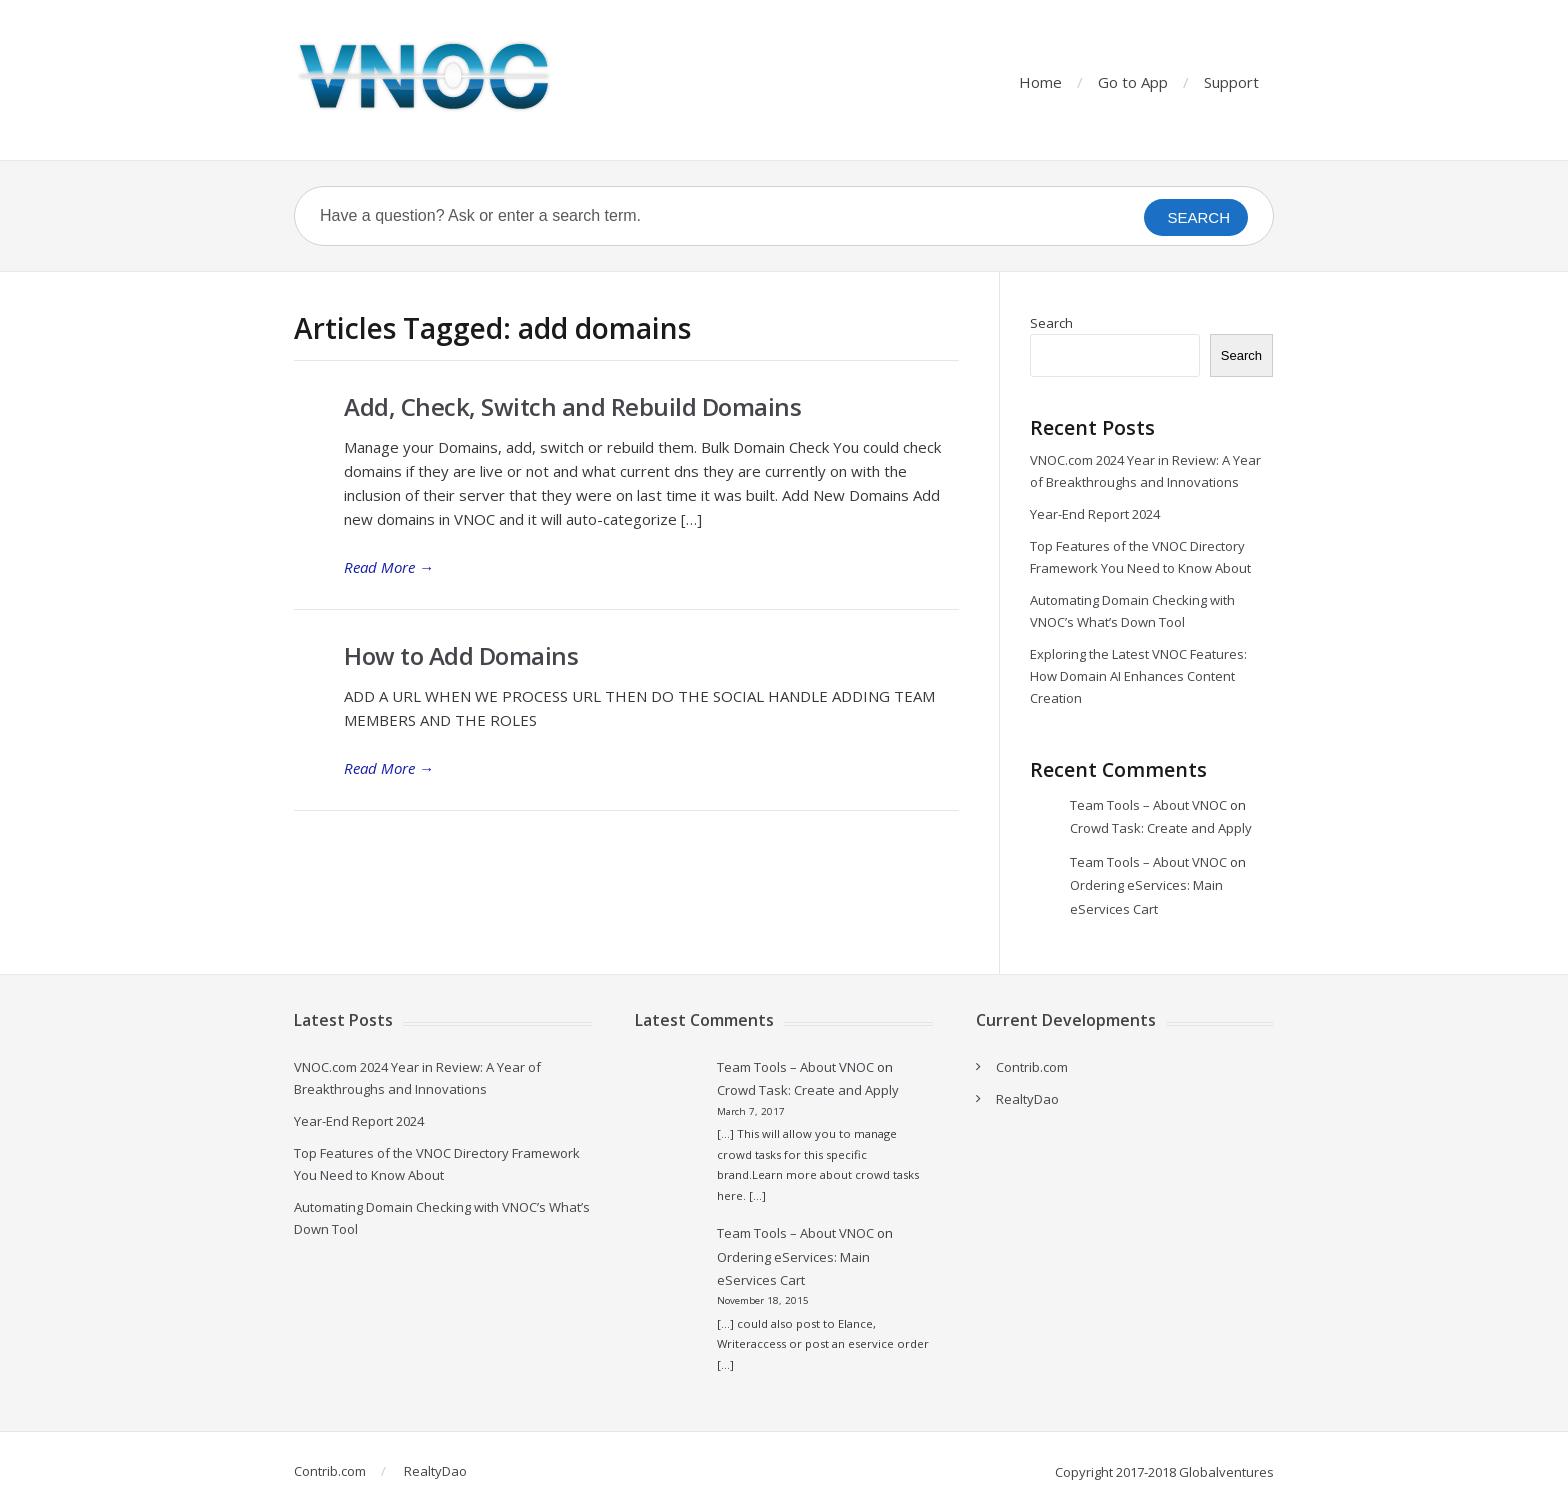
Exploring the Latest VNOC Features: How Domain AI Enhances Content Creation (1138, 676)
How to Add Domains (461, 655)
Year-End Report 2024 (1095, 514)
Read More (389, 567)
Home (1040, 82)
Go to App (1133, 82)
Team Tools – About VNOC (1148, 805)
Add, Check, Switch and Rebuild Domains (572, 406)
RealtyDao (1027, 1099)
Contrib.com (1032, 1067)
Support (1231, 82)
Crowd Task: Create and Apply (1161, 828)
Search (1051, 323)
